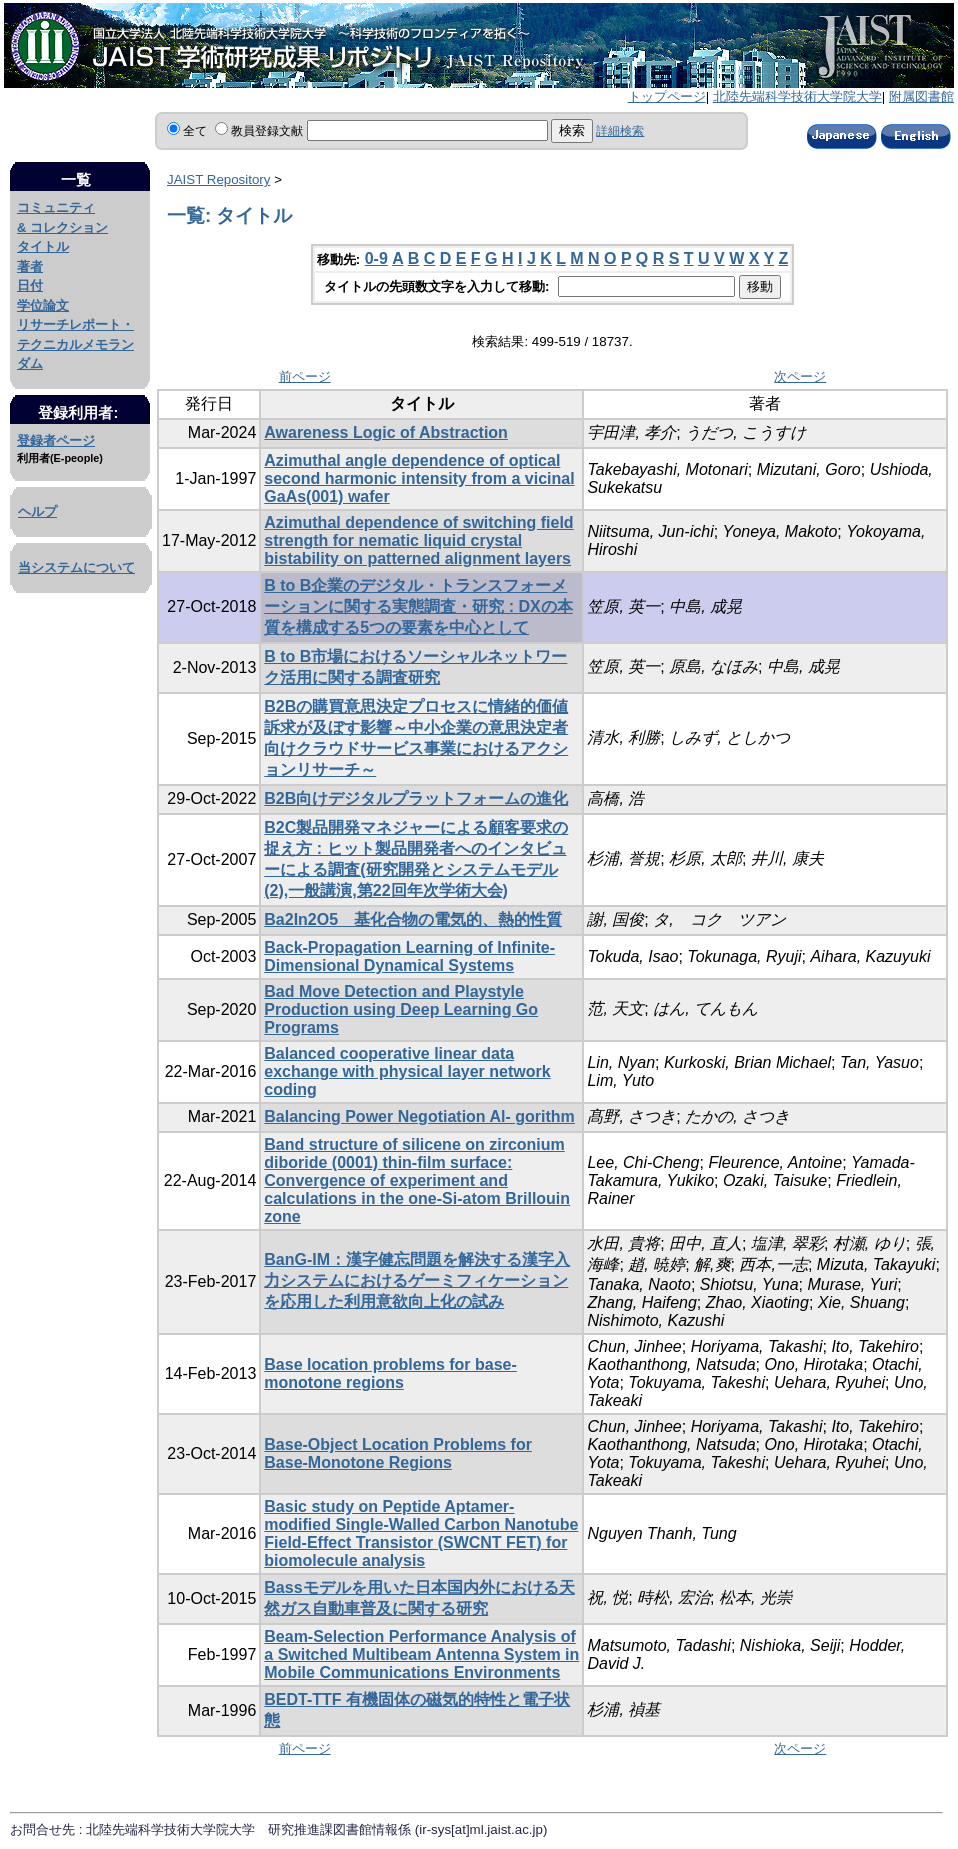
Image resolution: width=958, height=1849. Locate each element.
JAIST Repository (218, 179)
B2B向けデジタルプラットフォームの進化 (416, 798)
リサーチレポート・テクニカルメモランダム (75, 344)
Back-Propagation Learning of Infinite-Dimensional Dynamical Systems (409, 956)
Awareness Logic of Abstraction (386, 432)
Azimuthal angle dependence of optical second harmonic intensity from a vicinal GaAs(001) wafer (419, 478)
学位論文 (43, 305)
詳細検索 (620, 131)
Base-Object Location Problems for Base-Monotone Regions (398, 1453)
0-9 (376, 258)
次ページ (800, 376)
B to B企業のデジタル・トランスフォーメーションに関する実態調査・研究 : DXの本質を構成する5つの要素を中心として (418, 606)
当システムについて (76, 567)
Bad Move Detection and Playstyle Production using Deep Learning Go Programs (401, 1009)
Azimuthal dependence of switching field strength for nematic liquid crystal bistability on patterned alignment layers (418, 540)
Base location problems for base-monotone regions (390, 1373)
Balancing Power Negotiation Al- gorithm (419, 1116)
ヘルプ (37, 511)
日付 (30, 285)
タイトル (43, 246)
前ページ (305, 376)
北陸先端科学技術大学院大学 (797, 96)
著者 (30, 266)
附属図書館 (921, 96)
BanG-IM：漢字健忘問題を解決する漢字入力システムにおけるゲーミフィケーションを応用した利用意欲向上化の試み (417, 1280)
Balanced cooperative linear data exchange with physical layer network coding (407, 1071)
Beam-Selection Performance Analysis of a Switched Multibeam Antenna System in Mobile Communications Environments (421, 1654)
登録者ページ (56, 440)
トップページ (667, 96)
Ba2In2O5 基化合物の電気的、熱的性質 (413, 919)
